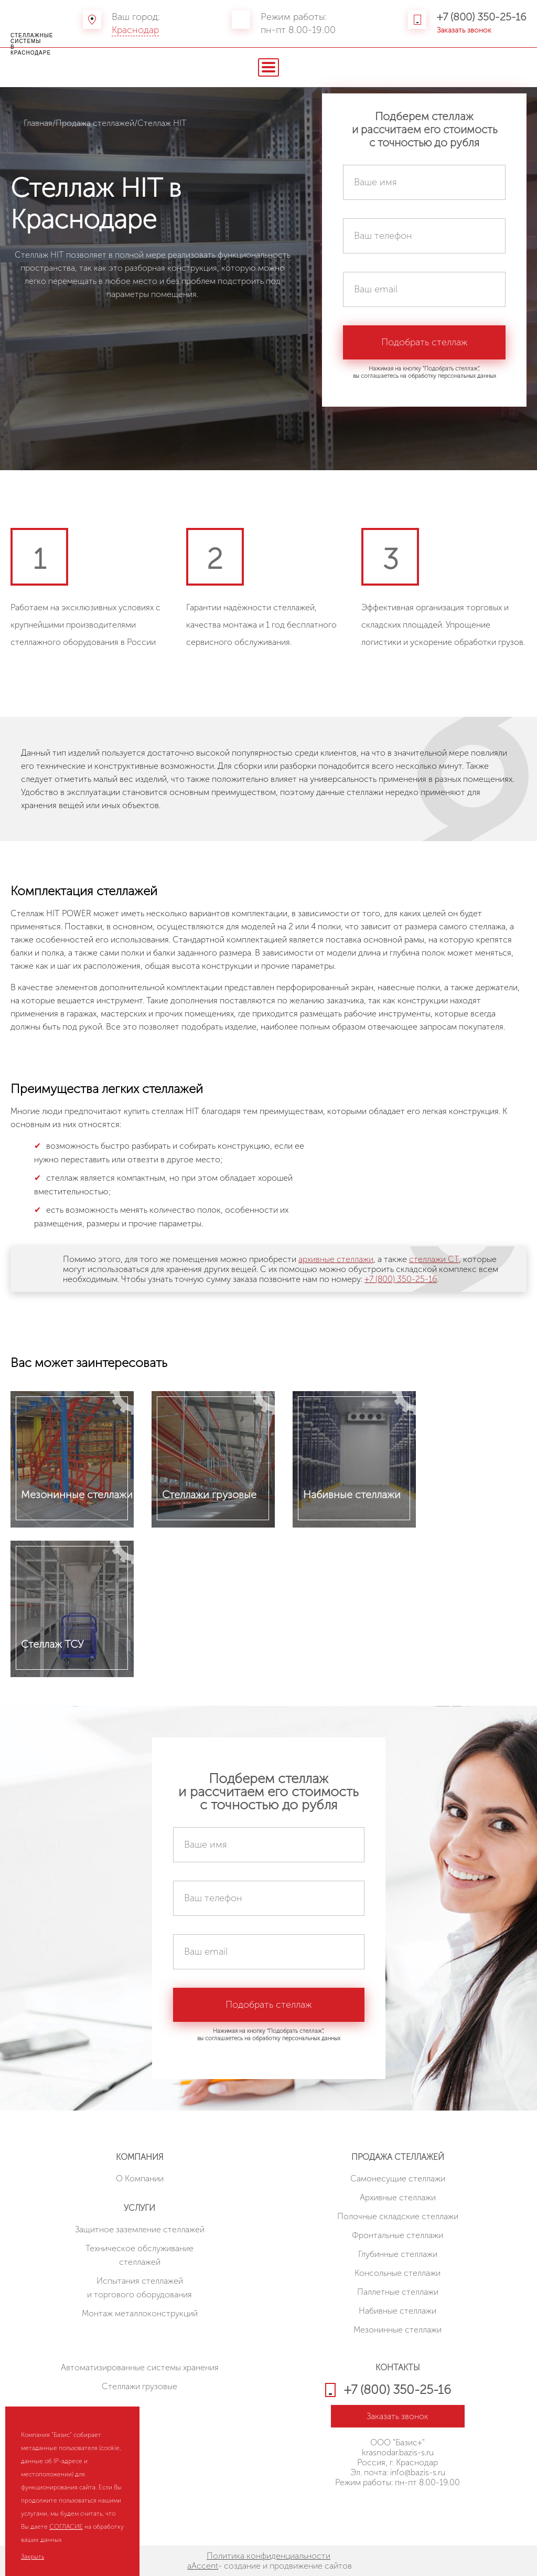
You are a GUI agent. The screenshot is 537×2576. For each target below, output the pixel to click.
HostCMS (397, 2507)
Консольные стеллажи (398, 2273)
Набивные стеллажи (397, 2311)
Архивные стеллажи (398, 2197)
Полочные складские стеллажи (397, 2216)
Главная (38, 123)
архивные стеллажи (335, 1259)
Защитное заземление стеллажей (140, 2229)
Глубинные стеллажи (397, 2254)
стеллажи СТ (434, 1259)
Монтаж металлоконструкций (140, 2313)
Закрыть (32, 2556)
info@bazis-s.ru (417, 2472)
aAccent (202, 2566)
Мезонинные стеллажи (397, 2330)
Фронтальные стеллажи (397, 2235)
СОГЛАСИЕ (66, 2526)
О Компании (140, 2178)
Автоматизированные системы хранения (140, 2367)
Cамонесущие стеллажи (397, 2178)
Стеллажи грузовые (139, 2386)
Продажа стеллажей (95, 123)
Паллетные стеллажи (397, 2292)
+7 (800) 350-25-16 (482, 16)
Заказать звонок (464, 30)
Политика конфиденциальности (268, 2556)
